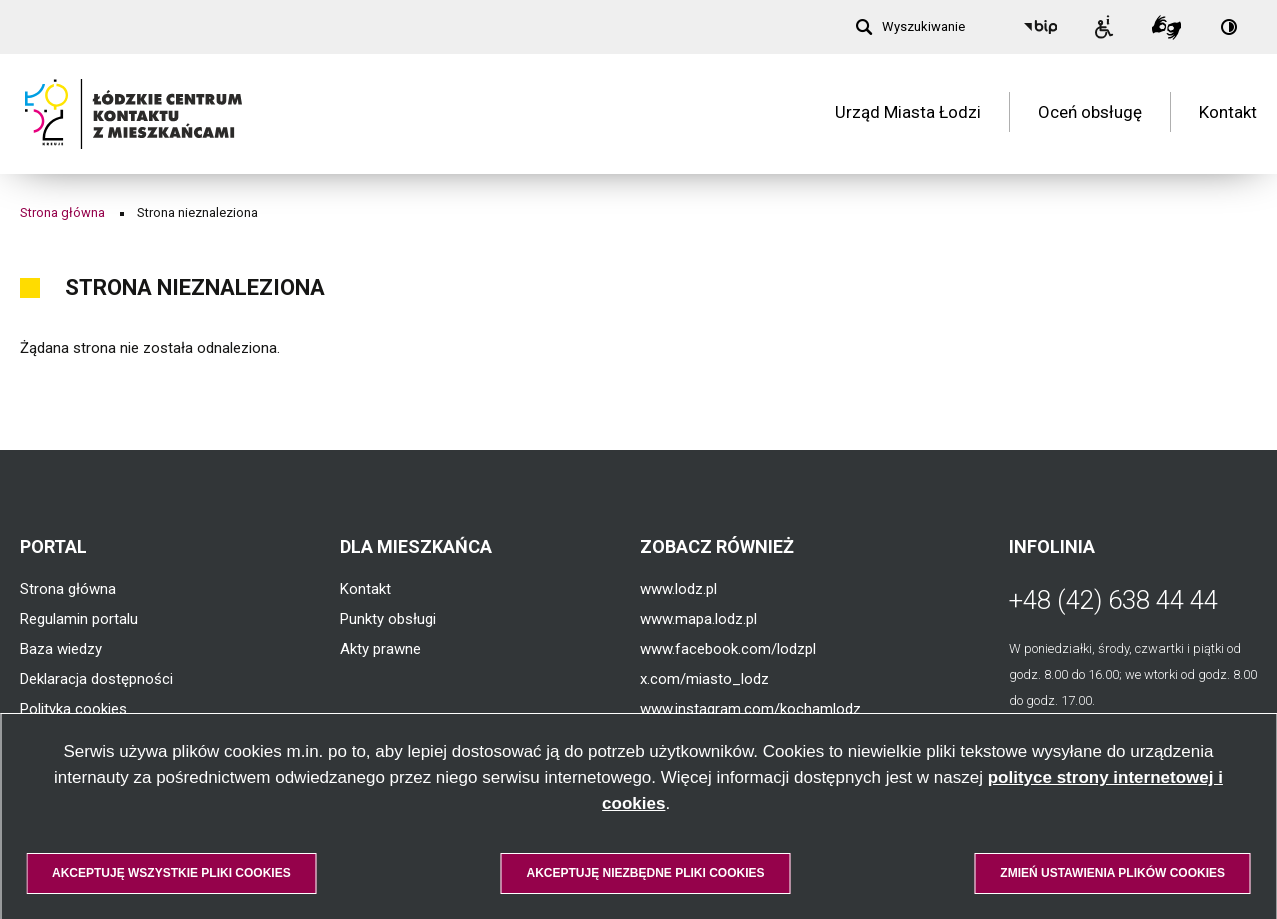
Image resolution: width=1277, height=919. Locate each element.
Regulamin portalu (79, 619)
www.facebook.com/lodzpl (728, 649)
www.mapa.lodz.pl (698, 619)
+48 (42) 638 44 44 (1113, 600)
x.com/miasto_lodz (704, 679)
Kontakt (1228, 114)
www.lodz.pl (678, 589)
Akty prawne (380, 649)
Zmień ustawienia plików (1112, 873)
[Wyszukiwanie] (910, 27)
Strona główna (62, 212)
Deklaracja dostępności (96, 679)
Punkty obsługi (388, 619)
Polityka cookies (73, 709)
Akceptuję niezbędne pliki (645, 873)
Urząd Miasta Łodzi (908, 114)
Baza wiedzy (61, 649)
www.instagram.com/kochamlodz (750, 709)
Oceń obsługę (1090, 114)
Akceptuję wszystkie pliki (171, 873)
